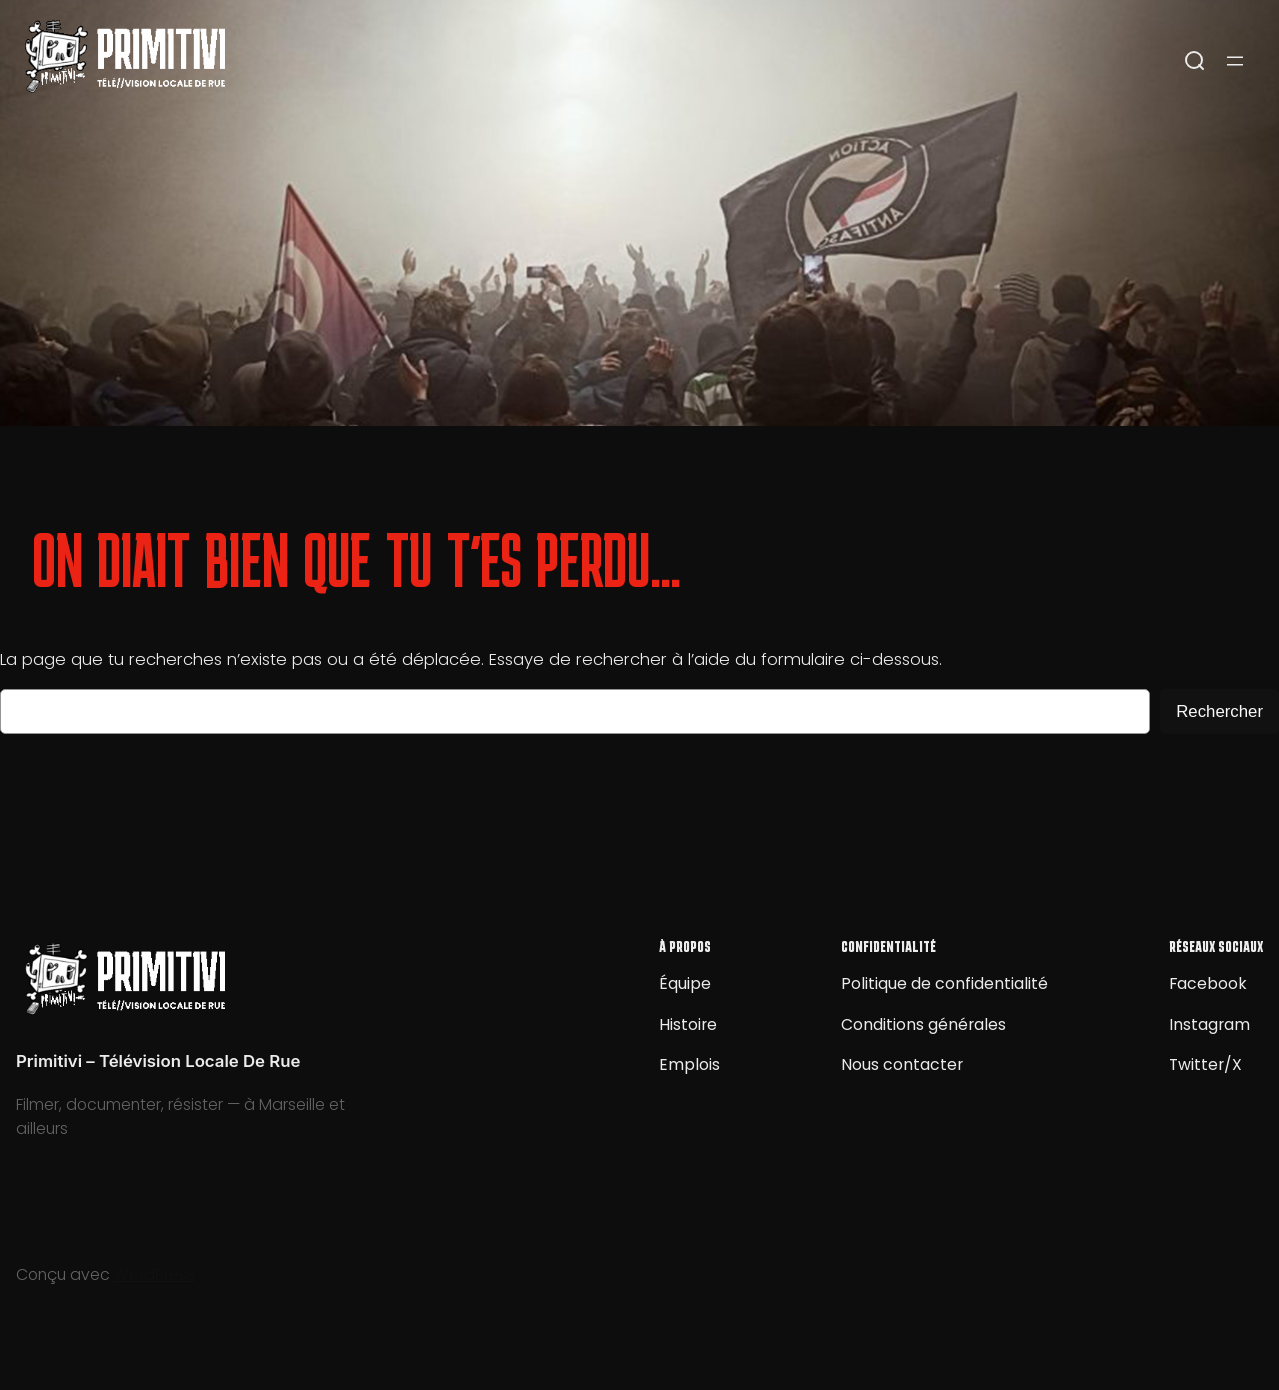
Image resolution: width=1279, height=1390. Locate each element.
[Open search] (1195, 61)
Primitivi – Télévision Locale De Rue (158, 1061)
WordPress (154, 1274)
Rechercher (1219, 711)
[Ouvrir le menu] (1235, 61)
